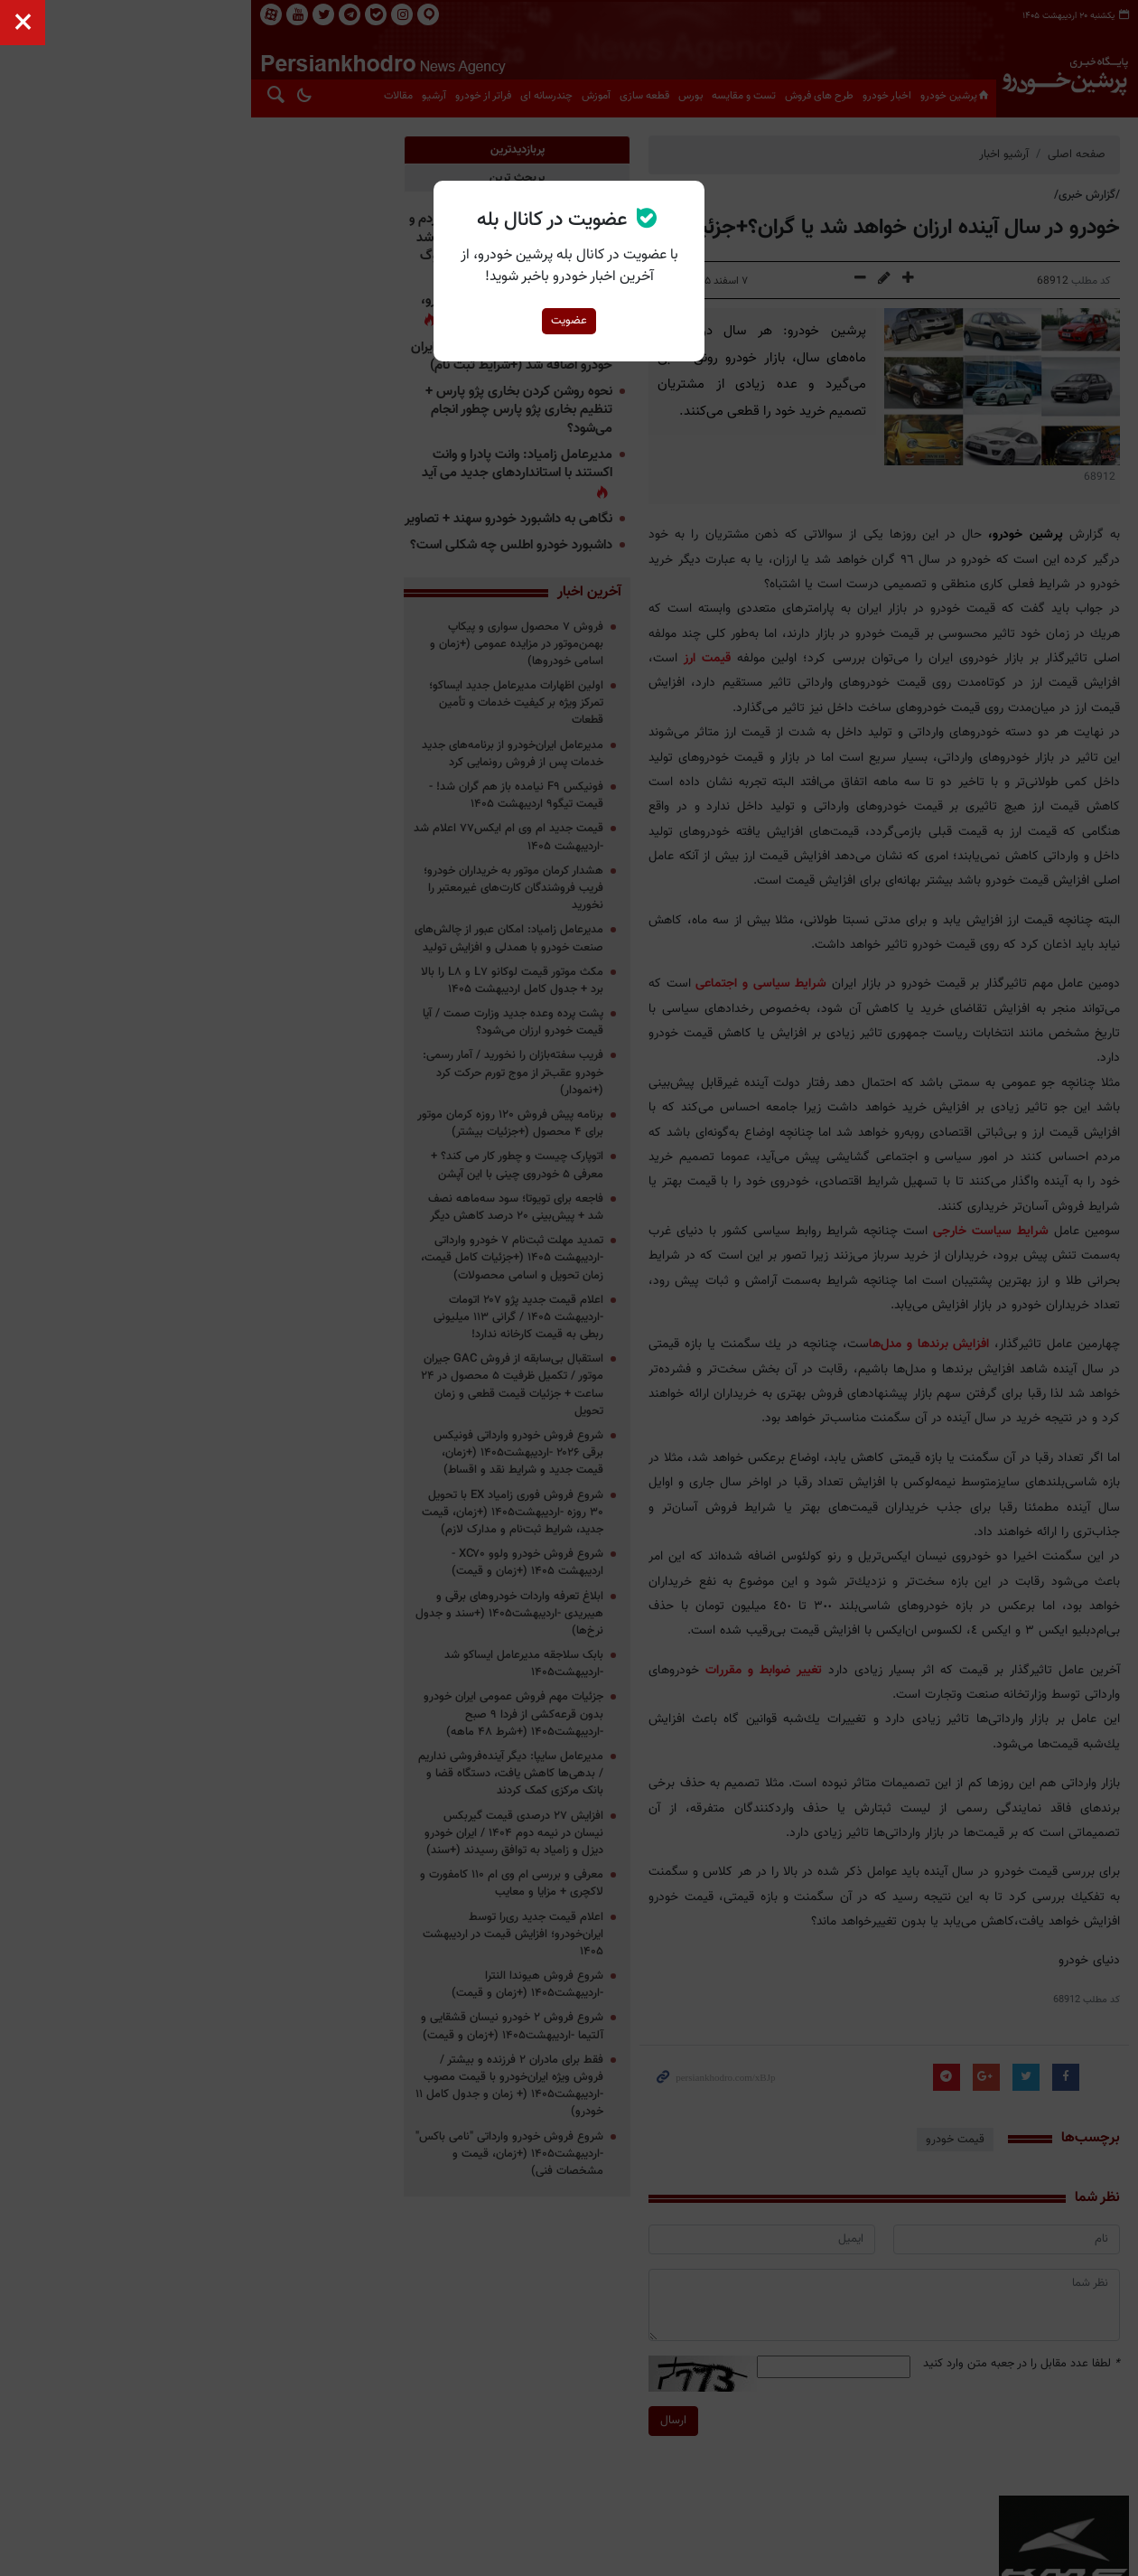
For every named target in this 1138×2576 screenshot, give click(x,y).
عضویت (569, 321)
